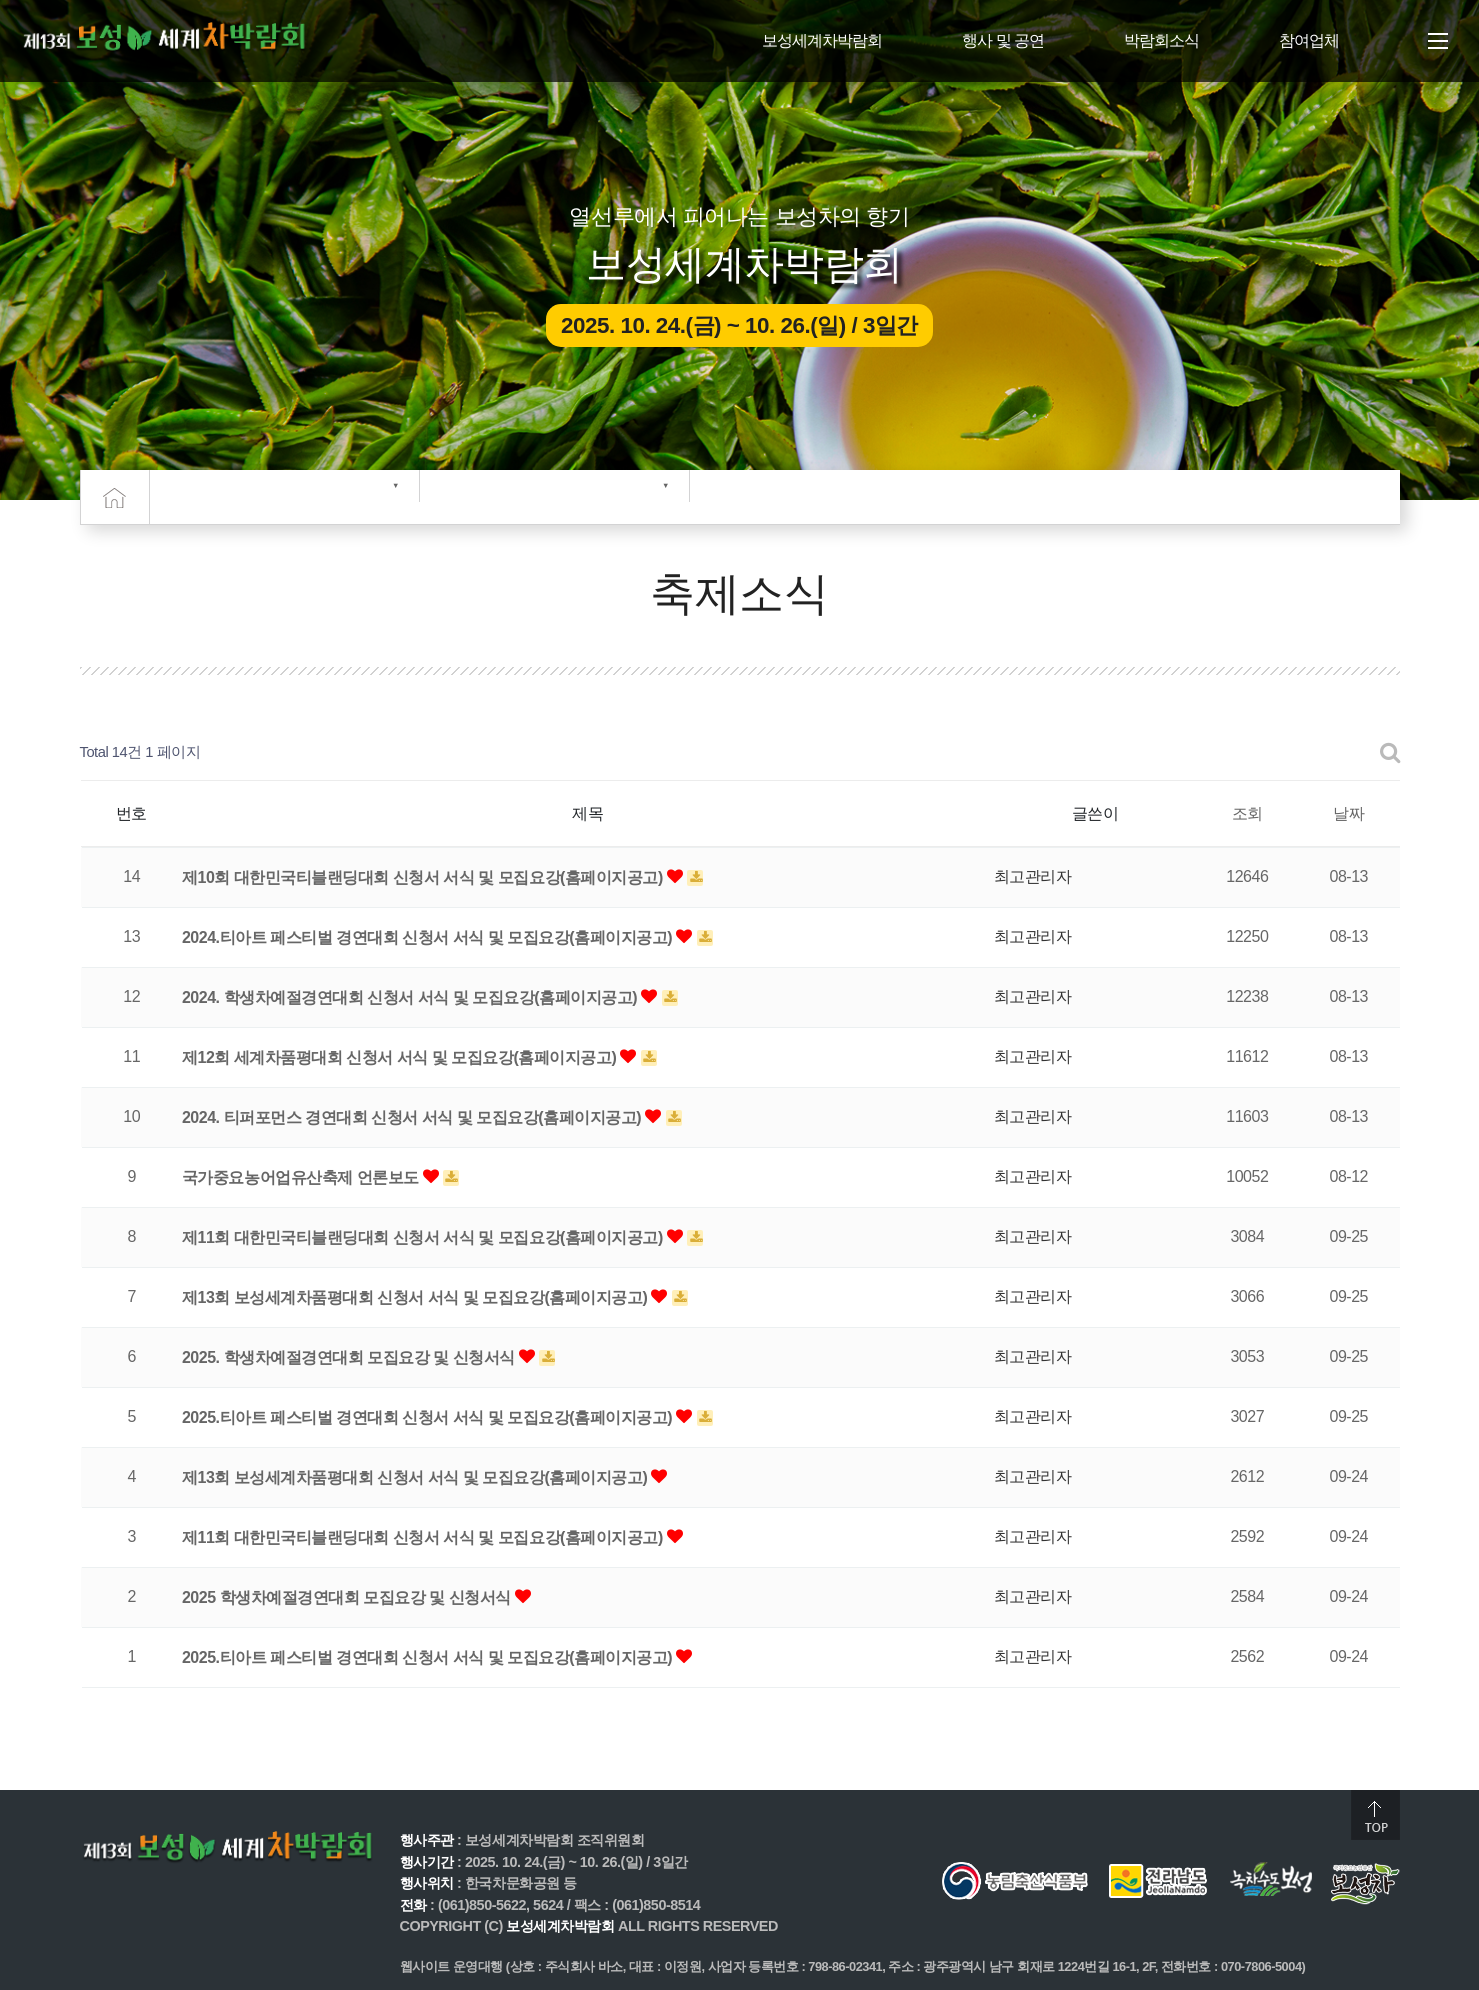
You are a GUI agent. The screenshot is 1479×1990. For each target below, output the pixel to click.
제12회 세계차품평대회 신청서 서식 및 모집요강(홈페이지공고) (401, 1057)
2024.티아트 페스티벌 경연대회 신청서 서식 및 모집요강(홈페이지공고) (429, 937)
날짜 (1348, 813)
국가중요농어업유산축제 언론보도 (302, 1177)
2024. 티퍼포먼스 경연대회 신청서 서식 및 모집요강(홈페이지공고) (413, 1117)
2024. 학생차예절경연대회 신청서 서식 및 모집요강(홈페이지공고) (411, 997)
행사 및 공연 (1003, 40)
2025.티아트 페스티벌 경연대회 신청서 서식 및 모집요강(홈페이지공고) (429, 1417)
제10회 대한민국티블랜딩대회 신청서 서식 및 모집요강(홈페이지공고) (424, 877)
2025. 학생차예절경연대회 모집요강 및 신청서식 (350, 1357)
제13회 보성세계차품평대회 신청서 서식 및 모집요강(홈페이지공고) (416, 1297)
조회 (1247, 813)
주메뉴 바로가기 (0, 0)
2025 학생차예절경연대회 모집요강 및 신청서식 (348, 1597)
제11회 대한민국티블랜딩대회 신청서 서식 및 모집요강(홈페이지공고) (424, 1237)
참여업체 (1309, 40)
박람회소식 (1161, 40)
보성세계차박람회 (822, 40)
